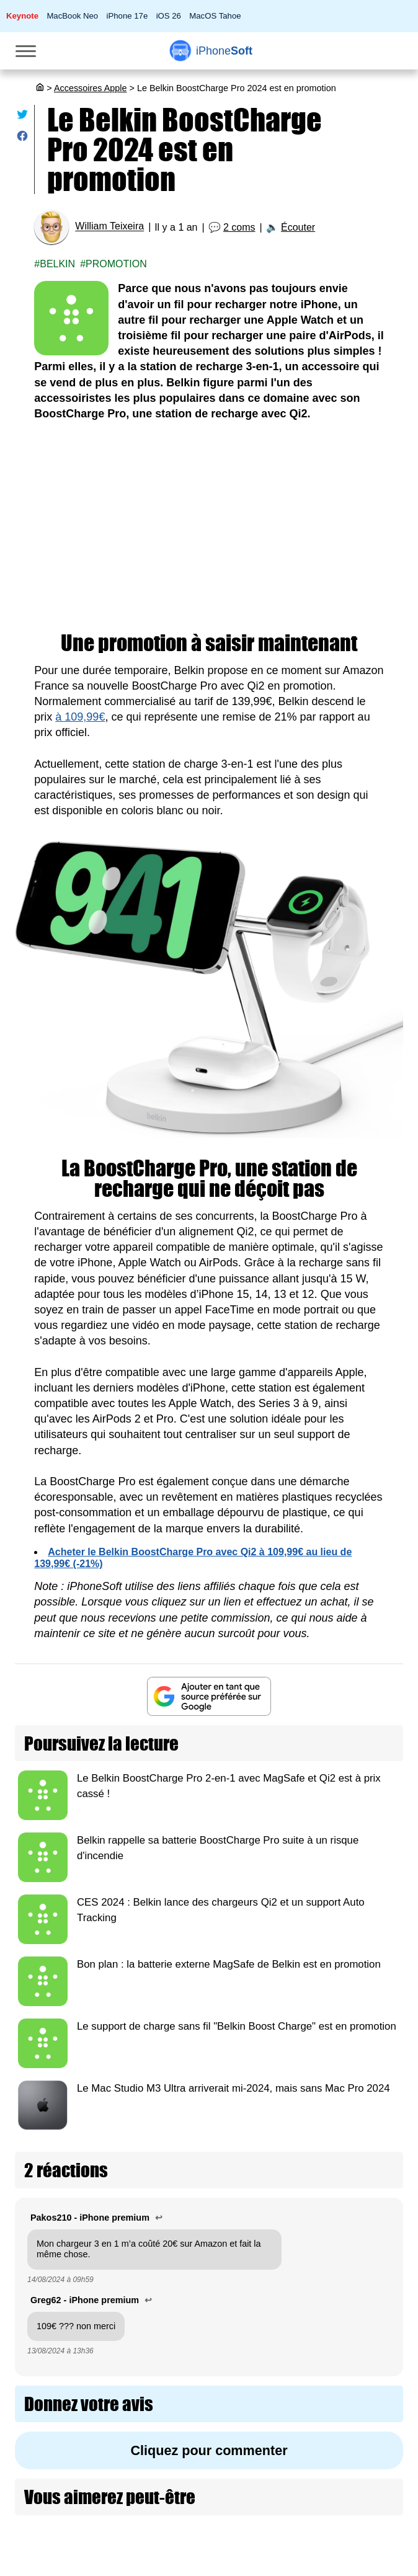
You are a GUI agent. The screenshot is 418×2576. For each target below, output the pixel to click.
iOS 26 (168, 15)
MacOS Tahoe (215, 15)
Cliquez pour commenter (208, 2450)
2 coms (239, 227)
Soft (224, 51)
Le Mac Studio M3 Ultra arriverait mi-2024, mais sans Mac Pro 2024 (233, 2088)
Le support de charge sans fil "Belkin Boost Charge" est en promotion (236, 2026)
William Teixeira (109, 226)
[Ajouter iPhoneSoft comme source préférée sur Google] (209, 1696)
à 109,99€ (80, 717)
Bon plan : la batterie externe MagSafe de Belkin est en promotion (229, 1964)
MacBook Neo (72, 15)
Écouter (298, 227)
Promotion (116, 264)
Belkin (57, 264)
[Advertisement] (209, 527)
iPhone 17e (127, 15)
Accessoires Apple (90, 88)
